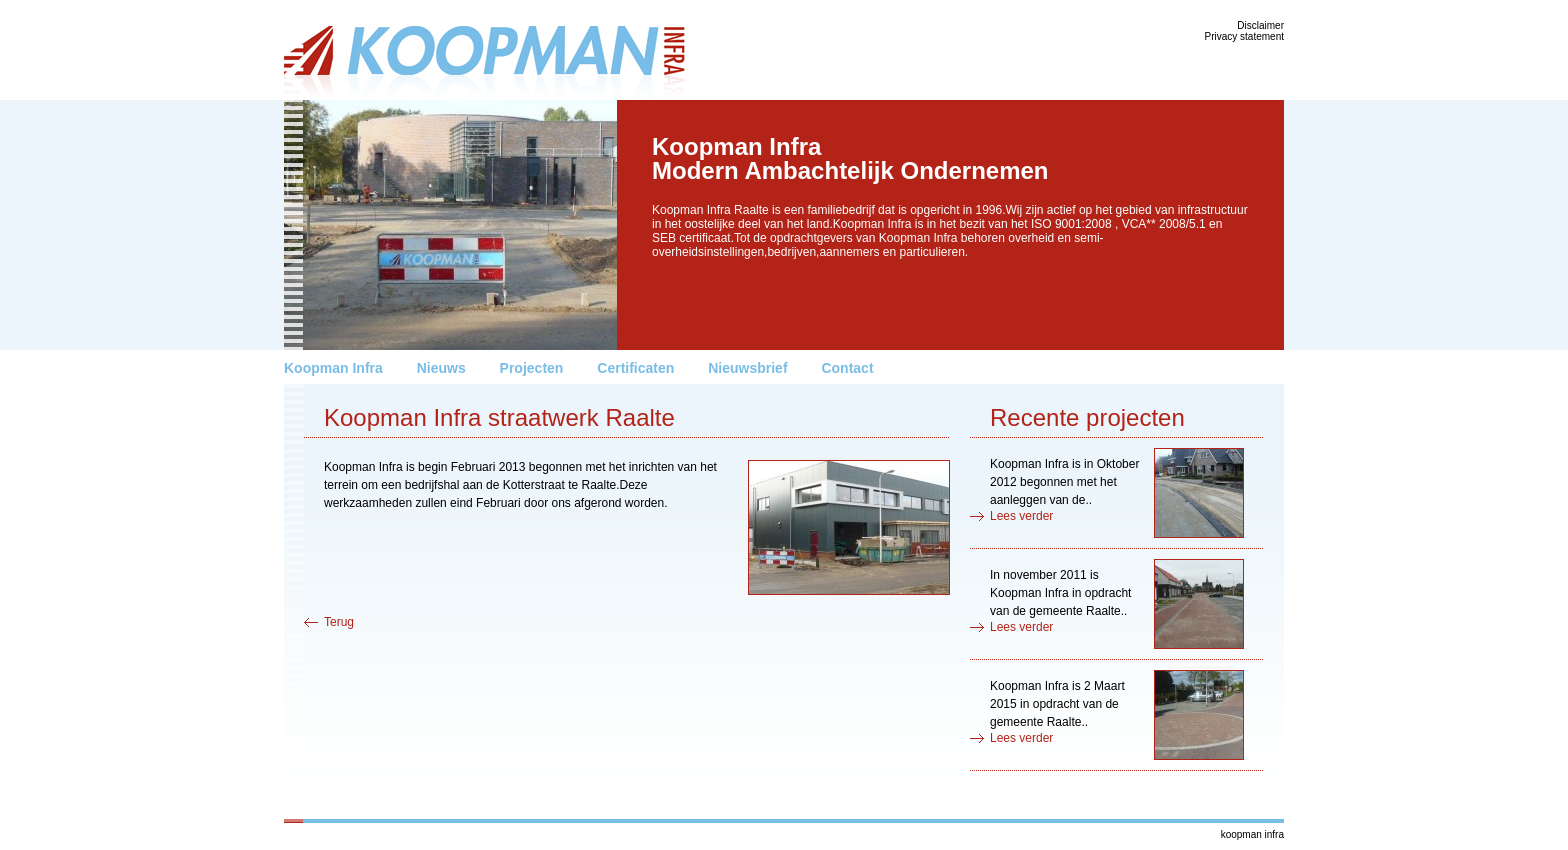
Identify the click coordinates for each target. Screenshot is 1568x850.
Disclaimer (1260, 25)
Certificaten (635, 368)
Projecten (532, 368)
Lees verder (1021, 516)
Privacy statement (1244, 36)
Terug (339, 622)
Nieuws (441, 368)
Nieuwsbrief (747, 368)
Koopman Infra (333, 368)
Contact (847, 368)
